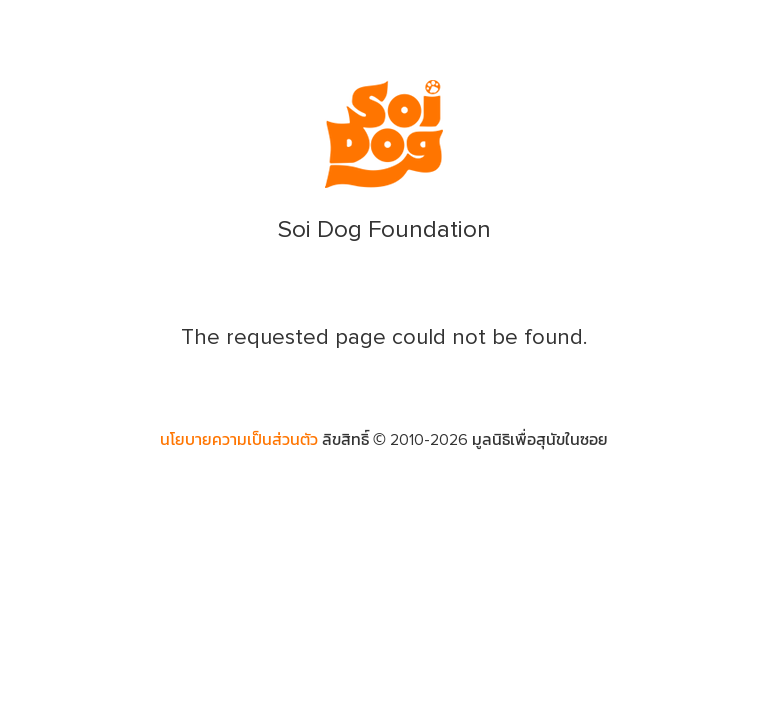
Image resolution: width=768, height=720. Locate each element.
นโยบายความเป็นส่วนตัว (239, 440)
